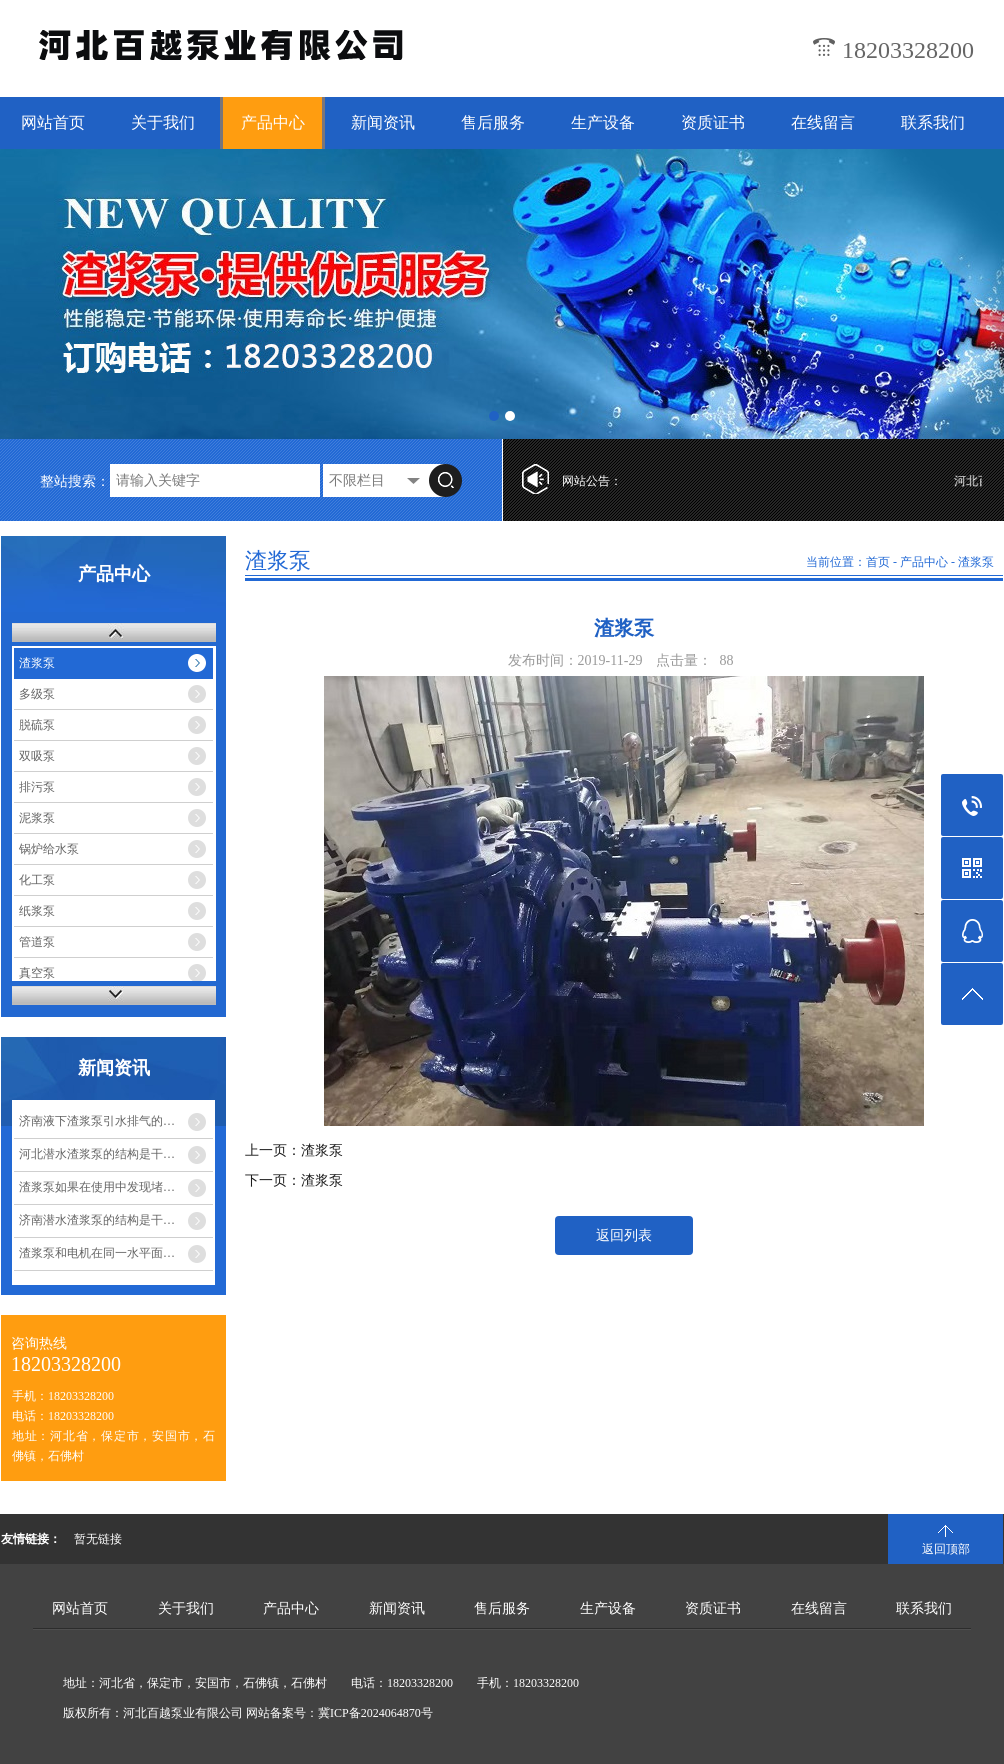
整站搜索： (75, 481)
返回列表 (624, 1235)
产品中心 (273, 122)
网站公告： (592, 481)
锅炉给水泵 (49, 849)
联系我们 (933, 122)
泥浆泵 (37, 818)
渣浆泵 (37, 663)
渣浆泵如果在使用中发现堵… (97, 1187)
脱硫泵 (37, 725)
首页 (878, 562)
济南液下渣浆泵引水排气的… (97, 1121)
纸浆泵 (37, 911)
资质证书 (713, 122)
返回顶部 (946, 1549)
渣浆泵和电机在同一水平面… (97, 1253)
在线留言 (823, 122)
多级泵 (37, 694)
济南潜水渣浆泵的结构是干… (97, 1220)
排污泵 (37, 787)
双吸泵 (37, 756)
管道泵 (37, 942)
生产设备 (603, 122)
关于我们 (163, 122)
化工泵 (37, 880)
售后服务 (493, 122)
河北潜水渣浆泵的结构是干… (97, 1154)
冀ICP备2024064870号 (375, 1713)
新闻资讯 (383, 122)
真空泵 (37, 973)
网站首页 (53, 122)
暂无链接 (98, 1539)
